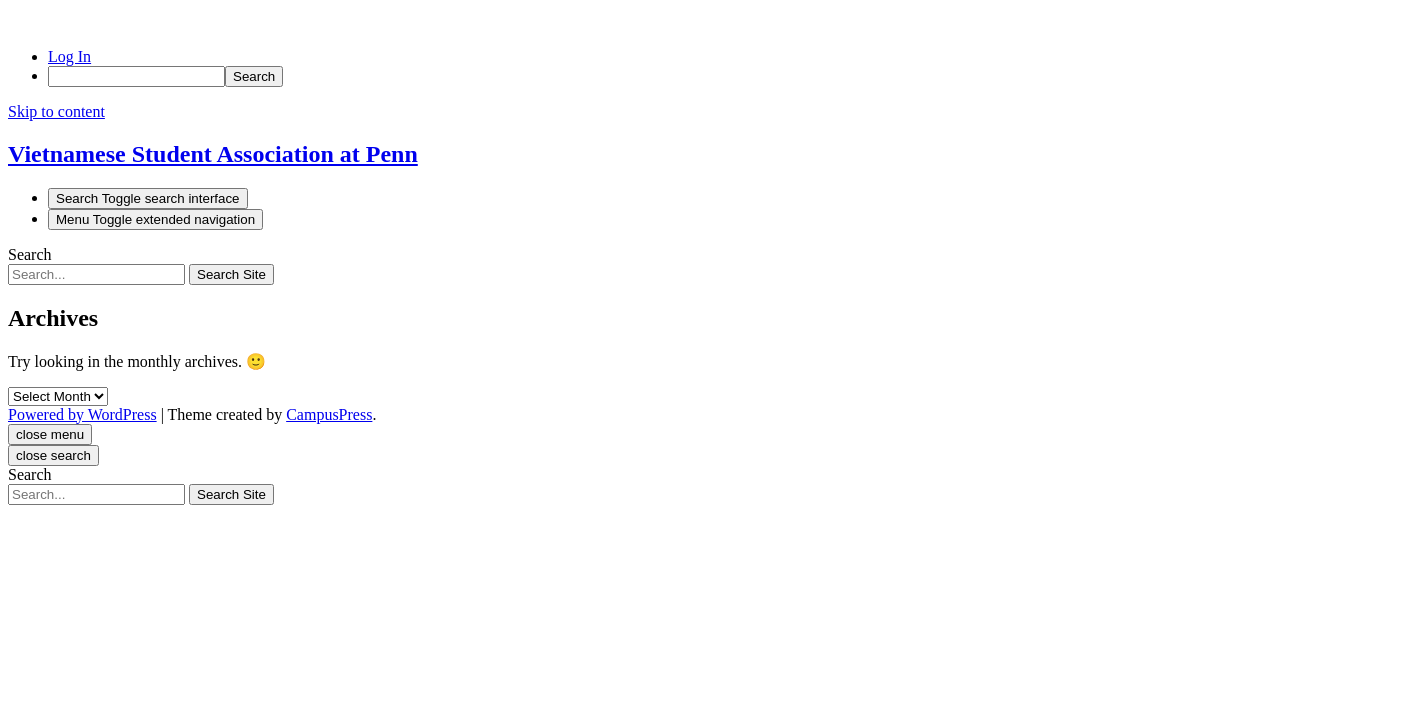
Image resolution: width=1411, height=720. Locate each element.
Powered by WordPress (82, 414)
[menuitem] (725, 76)
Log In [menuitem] (69, 56)
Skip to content (56, 111)
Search (30, 254)
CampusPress (329, 414)
